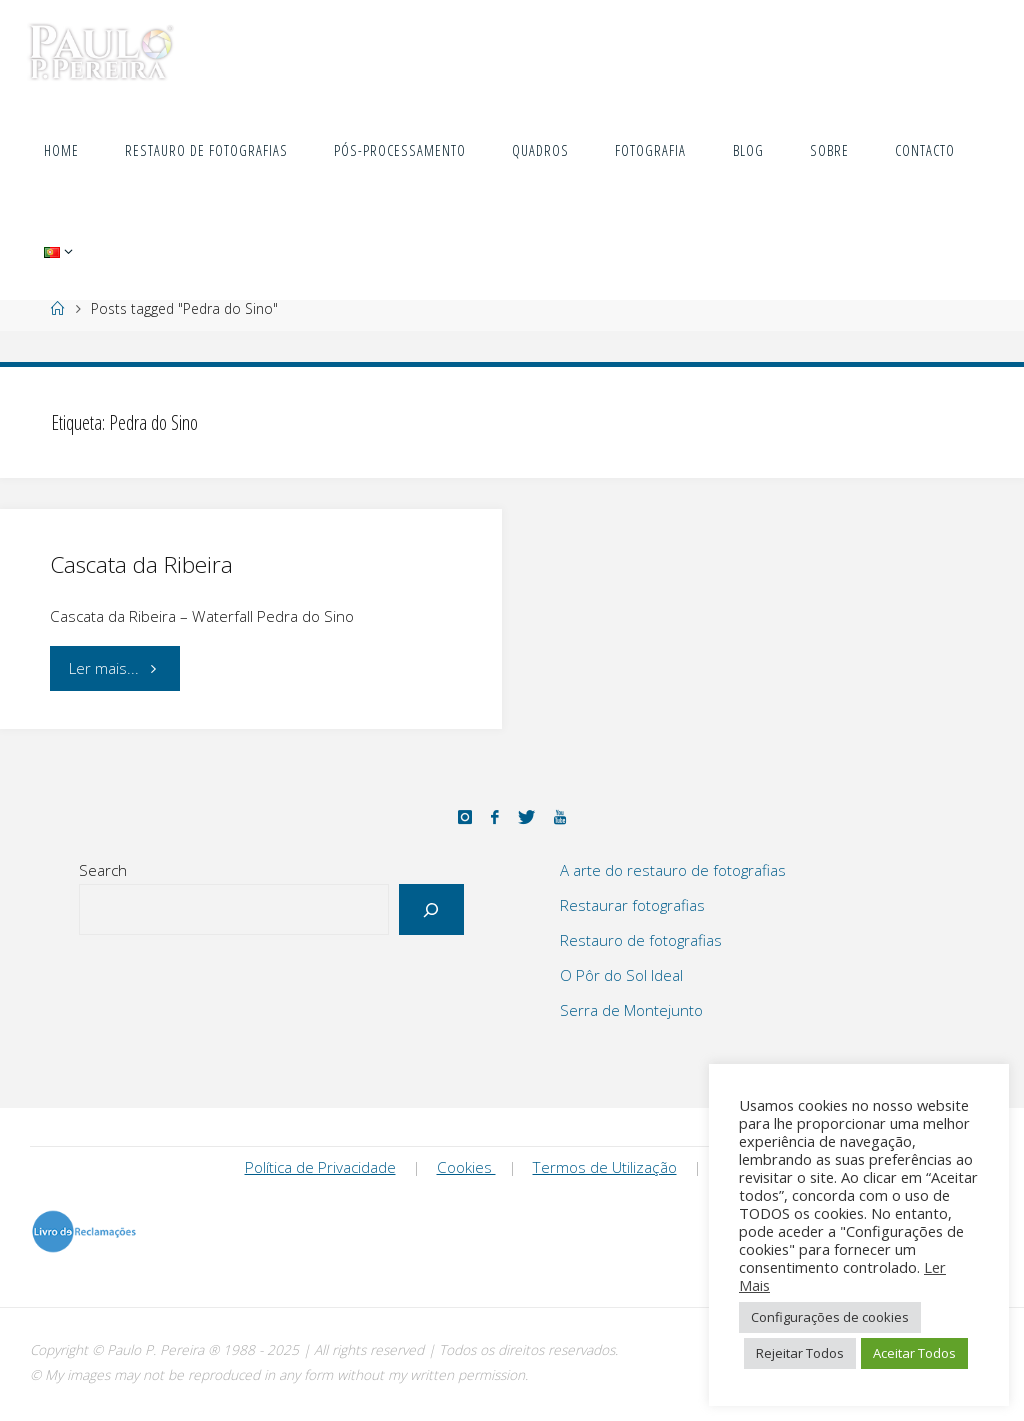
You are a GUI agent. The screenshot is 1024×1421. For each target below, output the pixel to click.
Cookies (466, 1167)
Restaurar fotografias (632, 905)
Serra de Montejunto (631, 1010)
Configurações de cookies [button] (830, 1317)
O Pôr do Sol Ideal (621, 975)
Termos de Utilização (605, 1167)
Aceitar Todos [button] (914, 1353)
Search (103, 870)
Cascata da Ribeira (141, 564)
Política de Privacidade (320, 1167)
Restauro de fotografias (641, 940)
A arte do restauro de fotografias (673, 870)
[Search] (431, 909)
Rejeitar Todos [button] (800, 1353)
